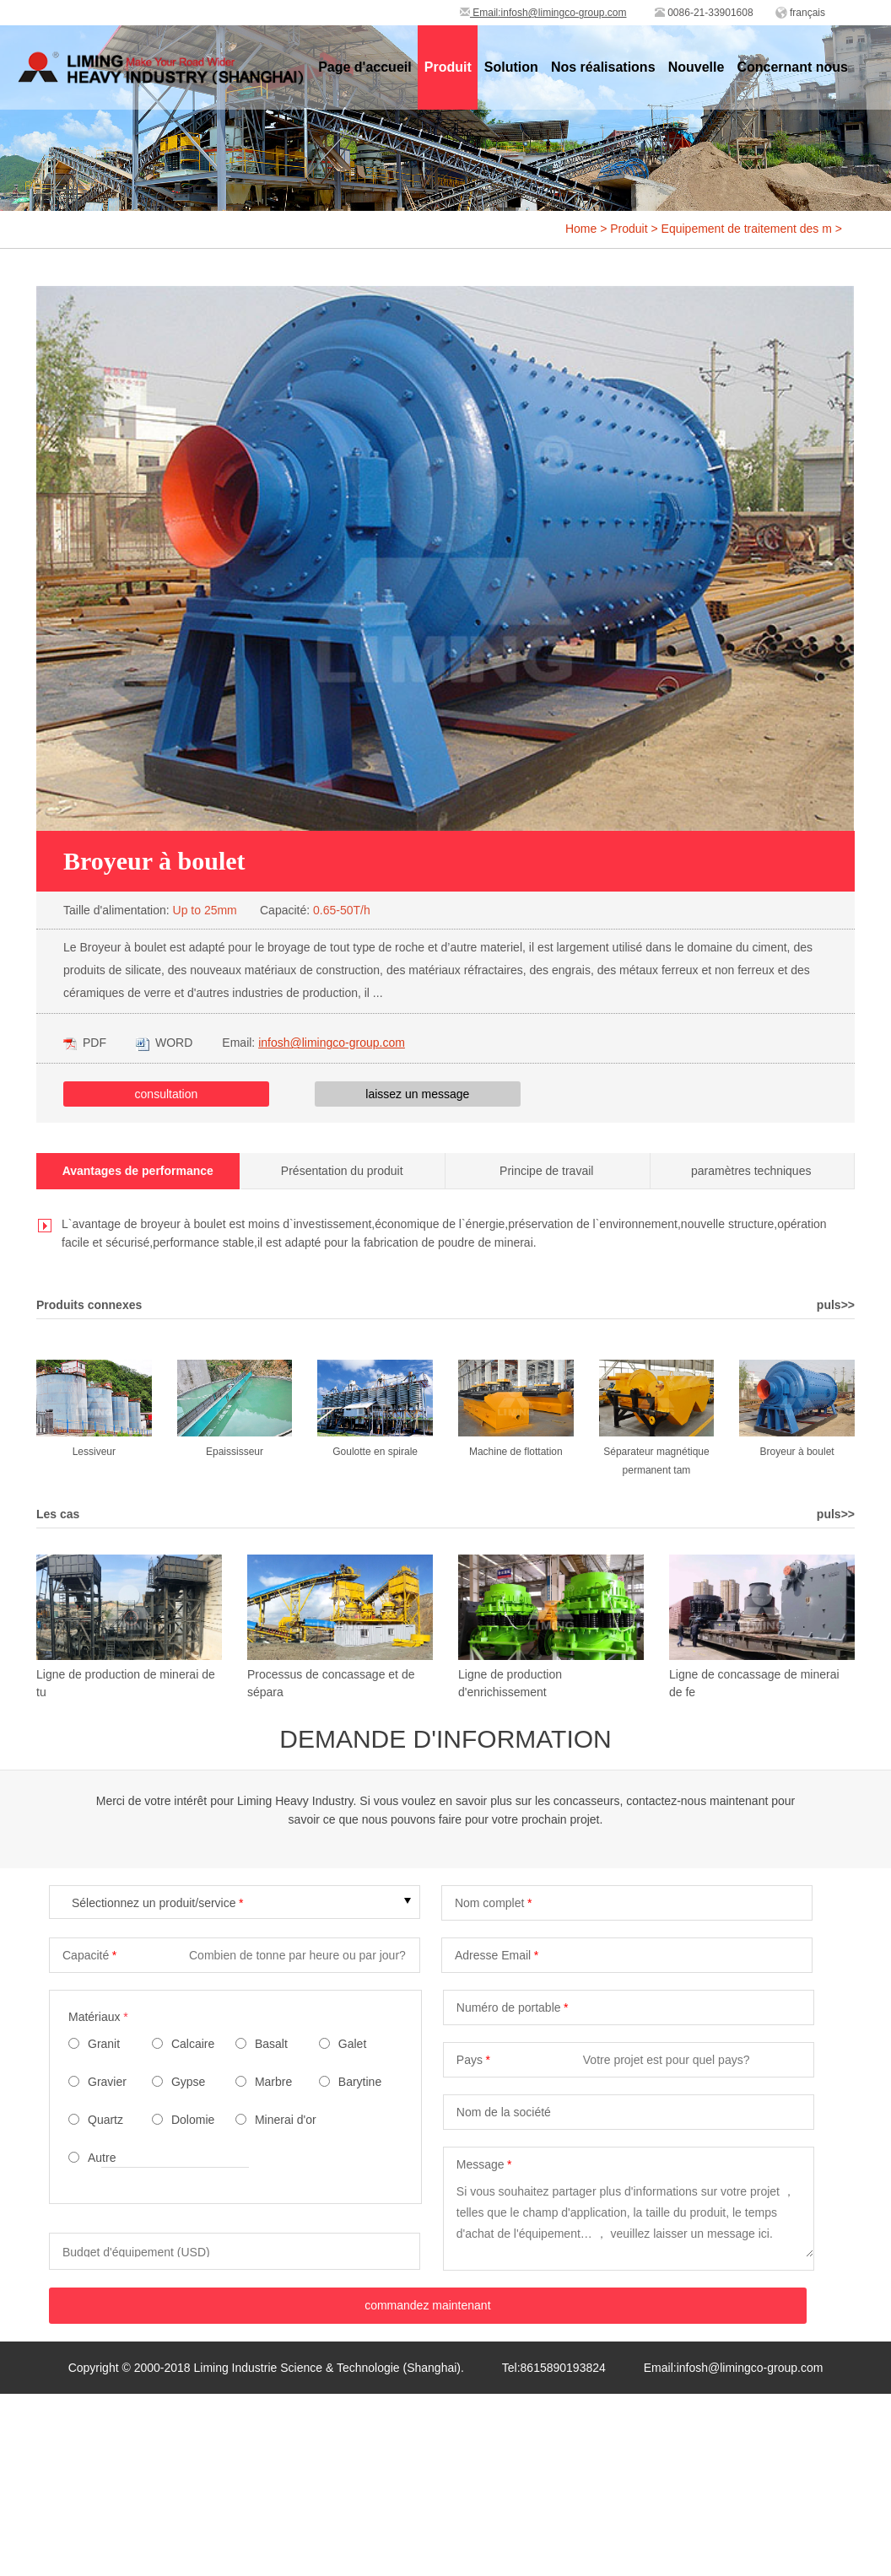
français (807, 13)
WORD (164, 1042)
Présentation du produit (342, 1171)
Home (581, 228)
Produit (628, 228)
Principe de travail (546, 1171)
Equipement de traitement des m (747, 228)
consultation (166, 1094)
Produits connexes (89, 1305)
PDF (84, 1042)
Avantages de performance (137, 1171)
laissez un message (417, 1094)
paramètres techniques (751, 1171)
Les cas (57, 1514)
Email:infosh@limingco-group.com (543, 13)
